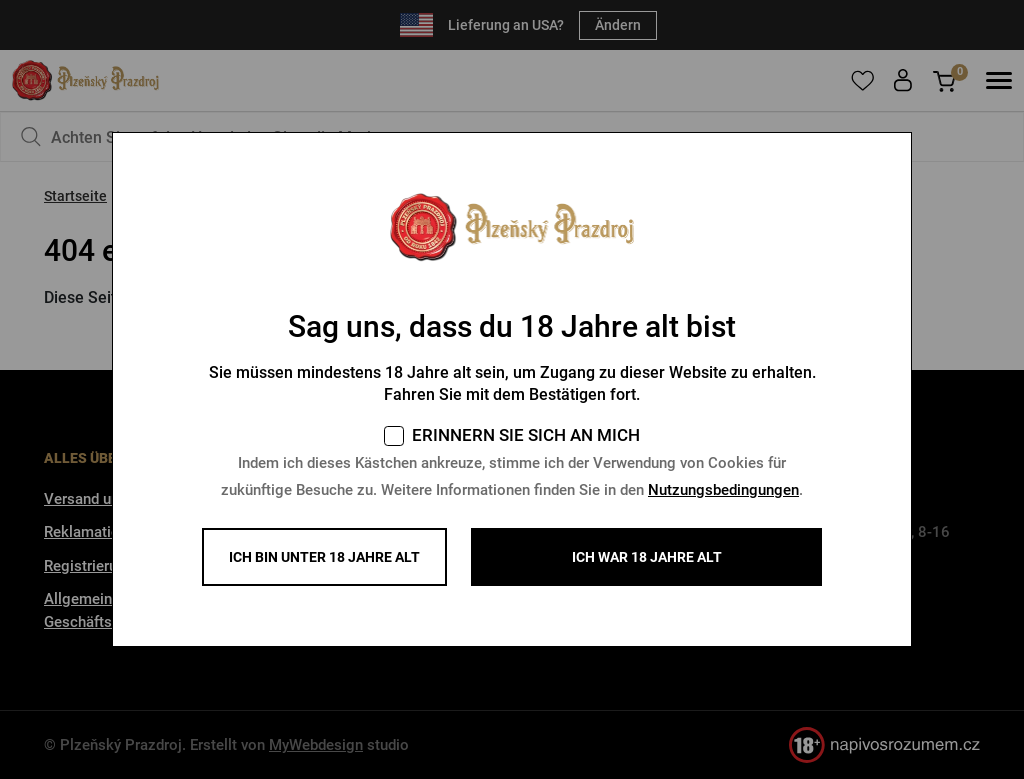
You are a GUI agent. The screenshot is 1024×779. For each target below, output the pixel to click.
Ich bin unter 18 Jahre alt (324, 557)
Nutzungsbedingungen (723, 490)
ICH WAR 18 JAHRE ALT (647, 557)
